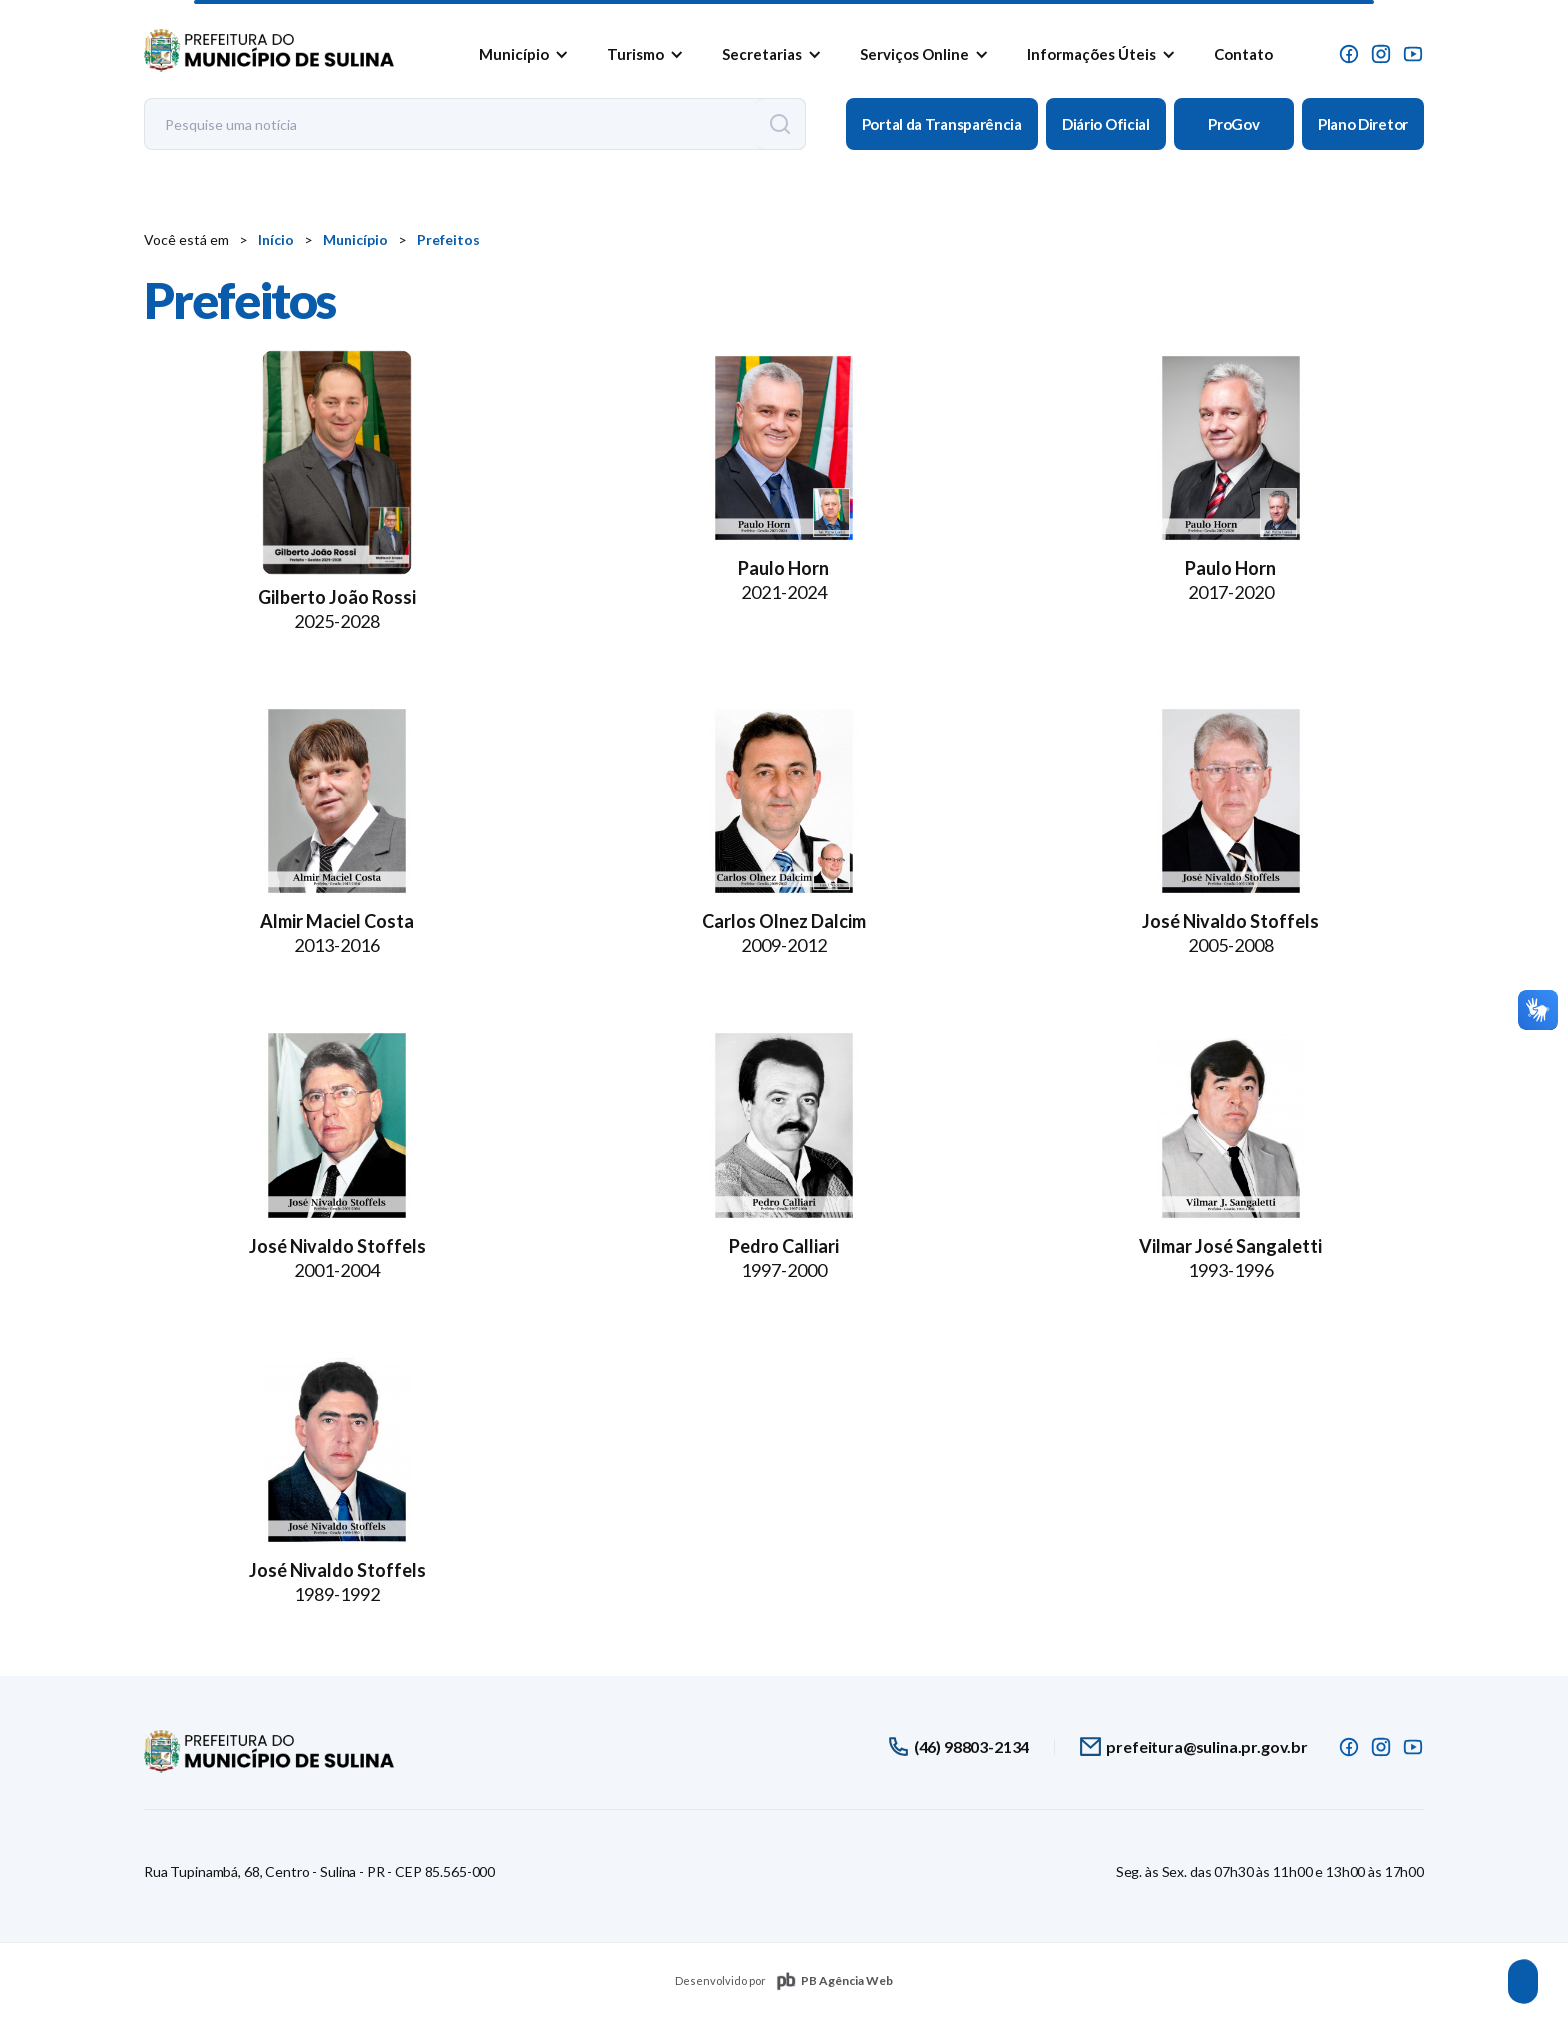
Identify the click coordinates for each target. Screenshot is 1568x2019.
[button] (520, 54)
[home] (269, 45)
